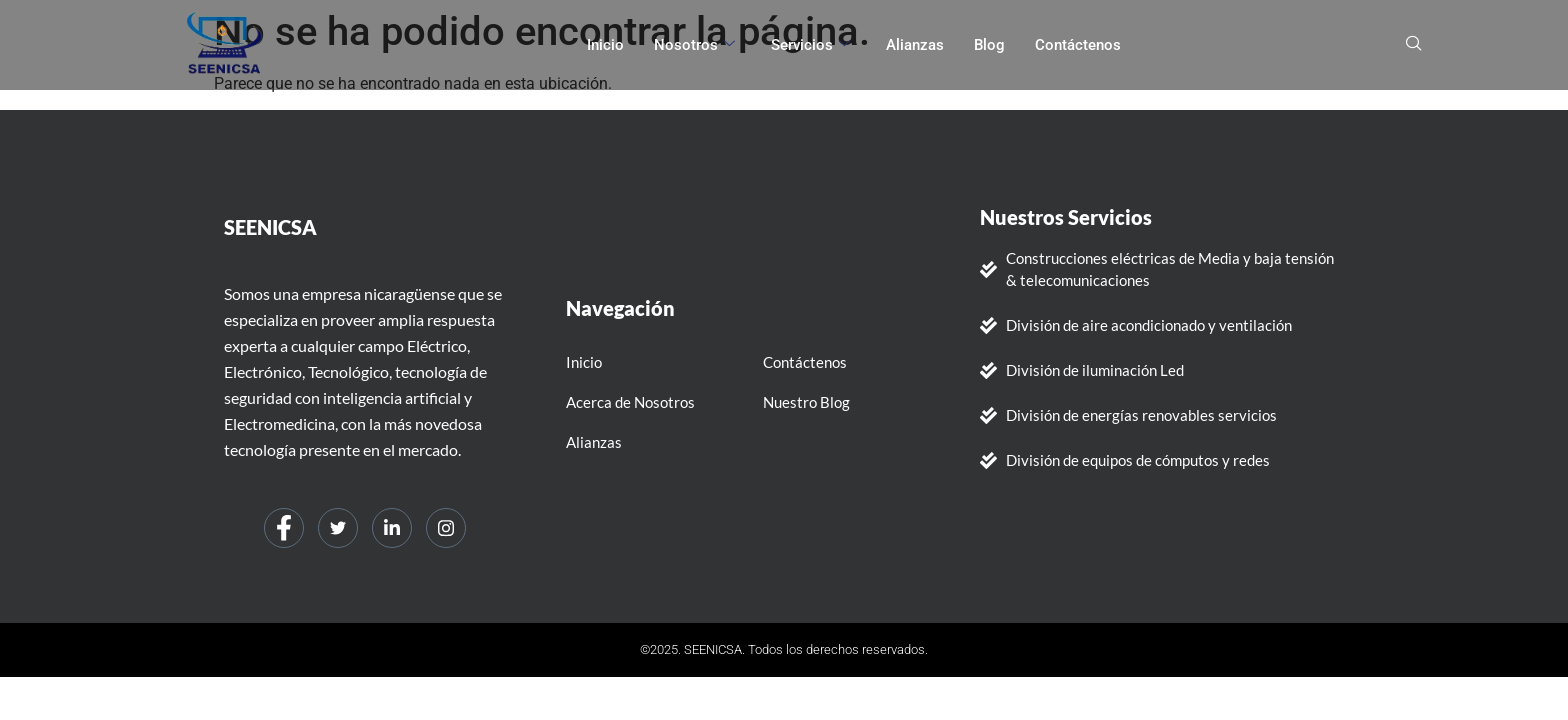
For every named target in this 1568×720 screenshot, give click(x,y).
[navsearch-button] (1414, 45)
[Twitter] (338, 528)
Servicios (810, 45)
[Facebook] (284, 528)
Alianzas (915, 45)
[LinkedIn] (392, 528)
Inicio (605, 45)
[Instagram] (446, 528)
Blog (989, 45)
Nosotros (694, 45)
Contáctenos (1078, 45)
